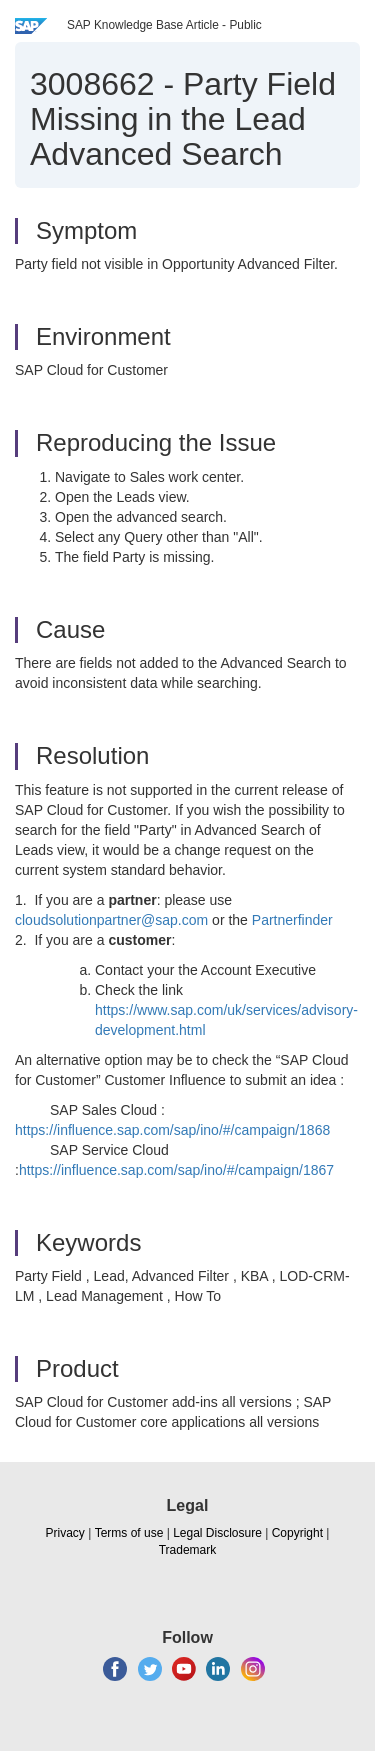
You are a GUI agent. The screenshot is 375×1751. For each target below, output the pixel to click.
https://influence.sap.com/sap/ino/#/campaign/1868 (172, 1130)
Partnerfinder (292, 920)
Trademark (188, 1550)
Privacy (65, 1533)
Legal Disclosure (217, 1533)
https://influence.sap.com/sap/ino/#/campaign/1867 (176, 1170)
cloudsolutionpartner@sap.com (111, 920)
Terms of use (129, 1533)
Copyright (297, 1533)
